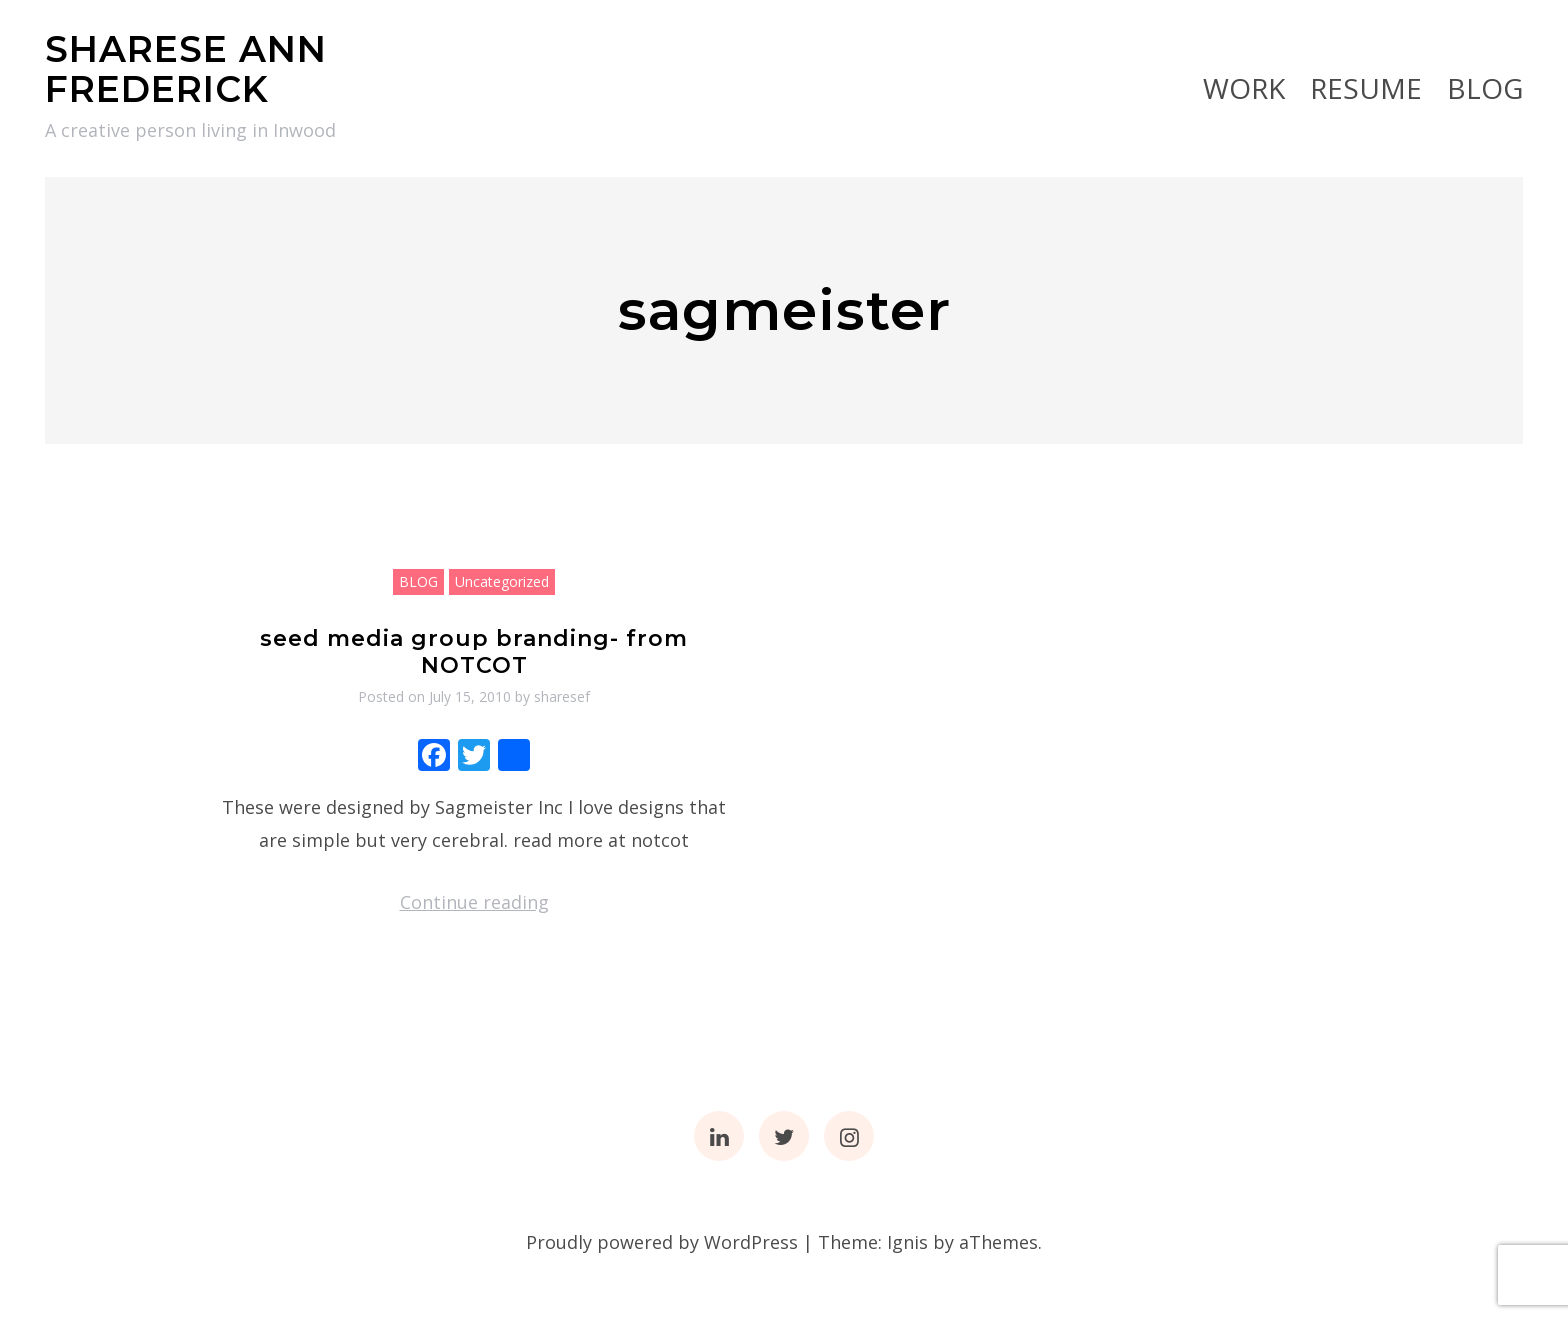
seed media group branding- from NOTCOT (474, 651)
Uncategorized (502, 581)
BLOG (1485, 88)
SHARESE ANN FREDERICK (186, 69)
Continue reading (474, 902)
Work (1244, 88)
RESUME (1366, 88)
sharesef (562, 696)
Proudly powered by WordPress (662, 1242)
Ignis (907, 1242)
